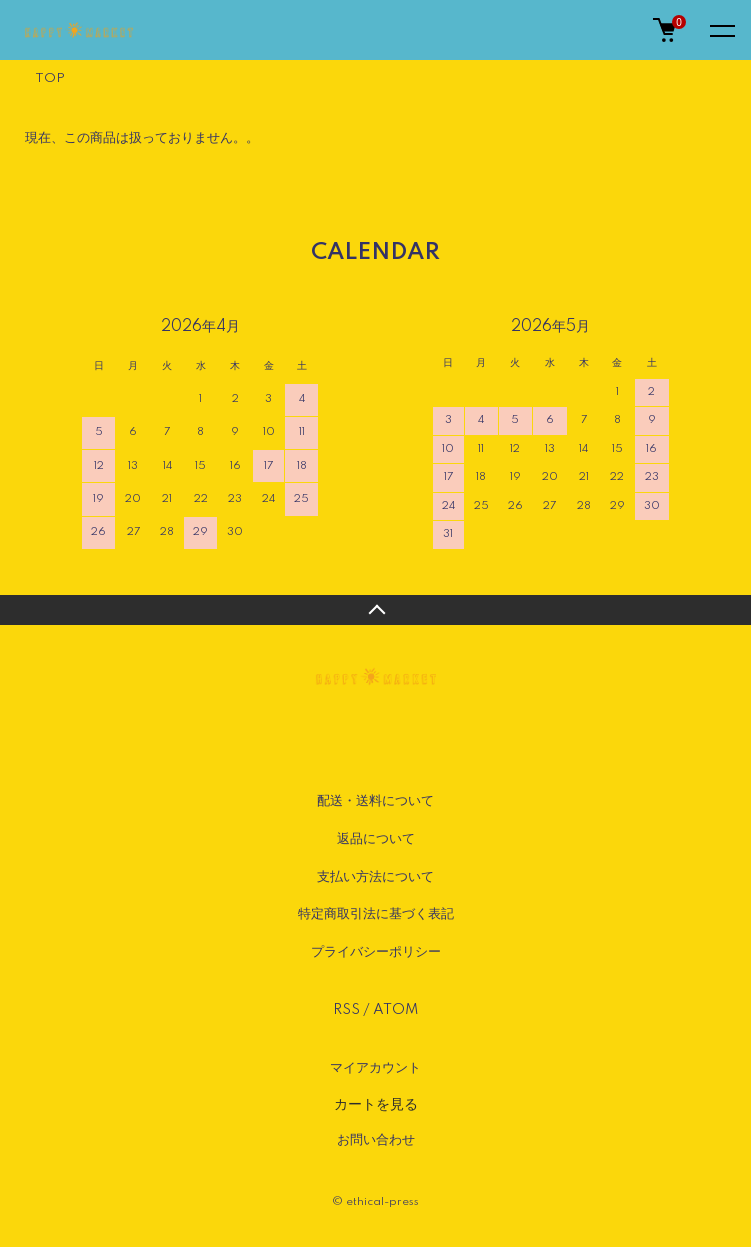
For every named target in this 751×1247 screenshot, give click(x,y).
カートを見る (376, 1104)
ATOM (395, 1010)
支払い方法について (375, 877)
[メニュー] (721, 30)
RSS (346, 1010)
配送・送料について (375, 801)
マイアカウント (375, 1068)
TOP (50, 78)
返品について (376, 839)
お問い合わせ (376, 1140)
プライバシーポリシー (376, 952)
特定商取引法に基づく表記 (376, 914)
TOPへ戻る (375, 610)
